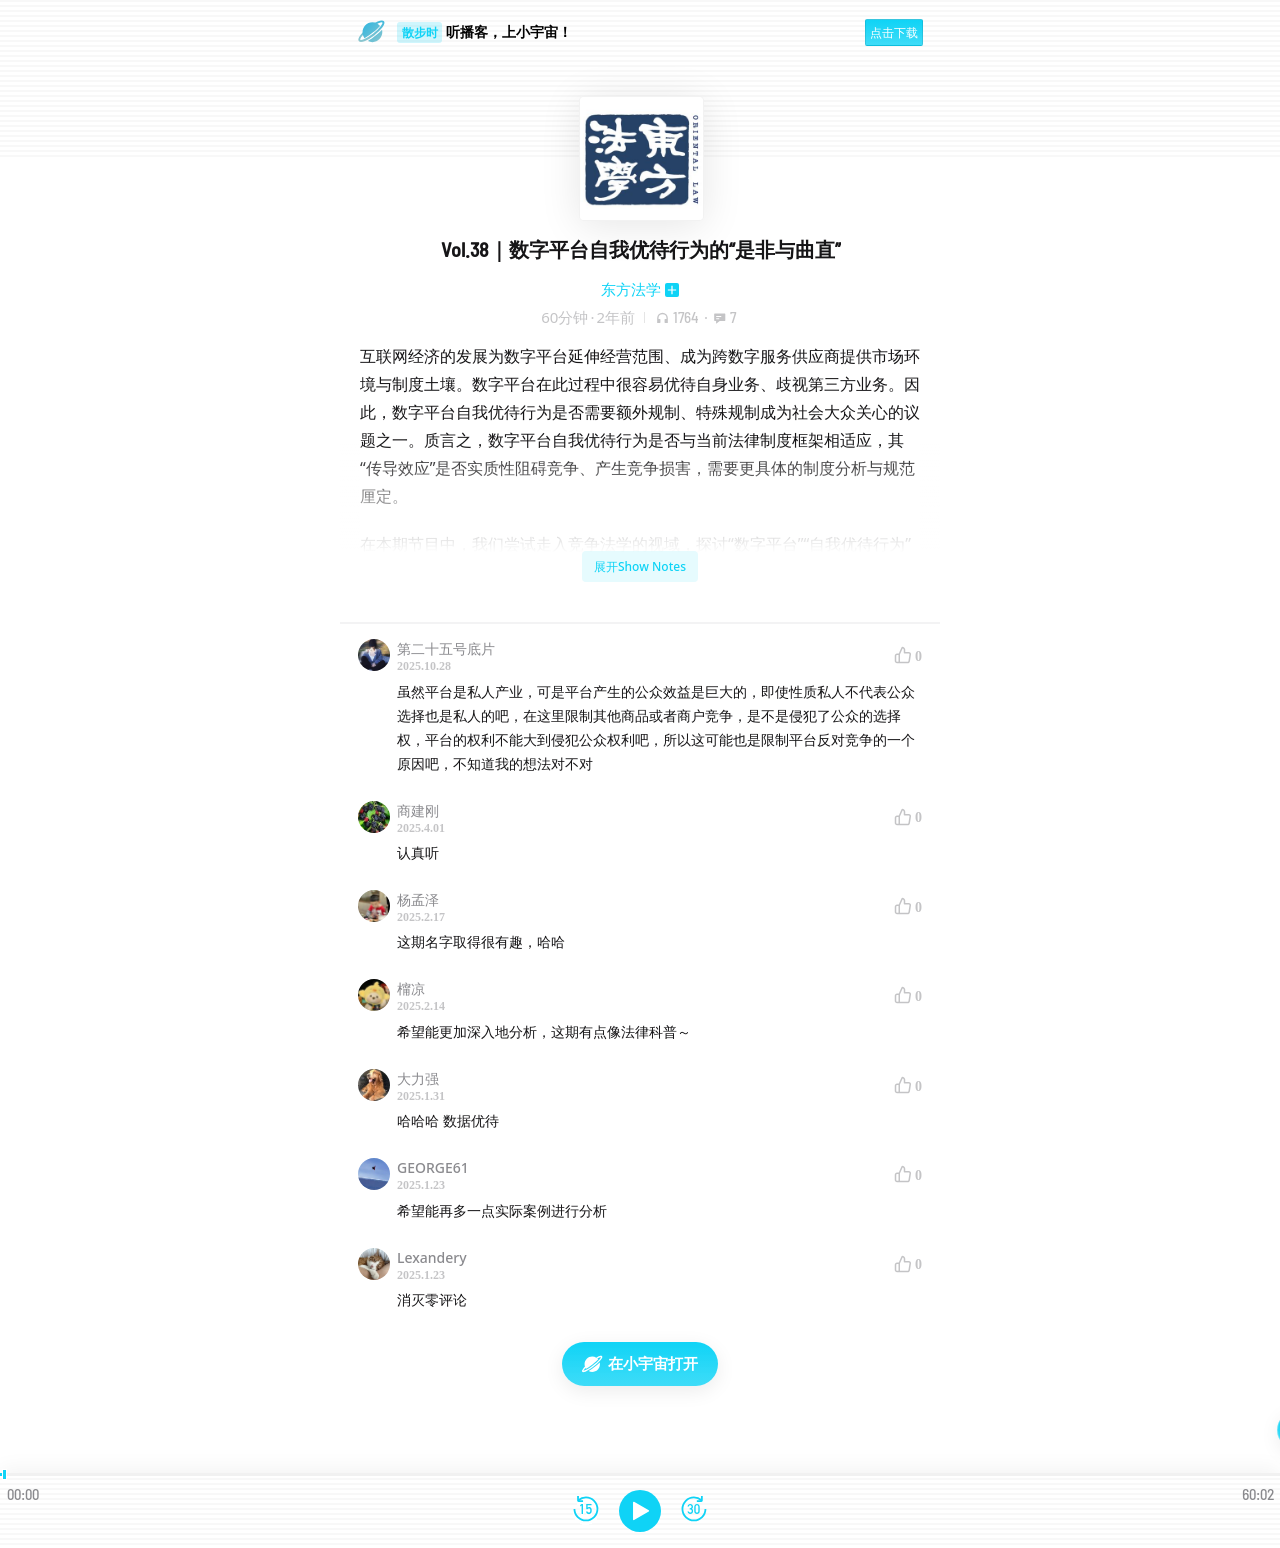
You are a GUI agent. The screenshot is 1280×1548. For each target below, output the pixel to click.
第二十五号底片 (446, 648)
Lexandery (432, 1257)
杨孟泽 (418, 899)
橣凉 (411, 988)
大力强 (418, 1078)
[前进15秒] (694, 1510)
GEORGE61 (433, 1167)
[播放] (640, 1511)
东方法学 (631, 289)
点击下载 (894, 32)
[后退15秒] (586, 1510)
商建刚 (418, 810)
